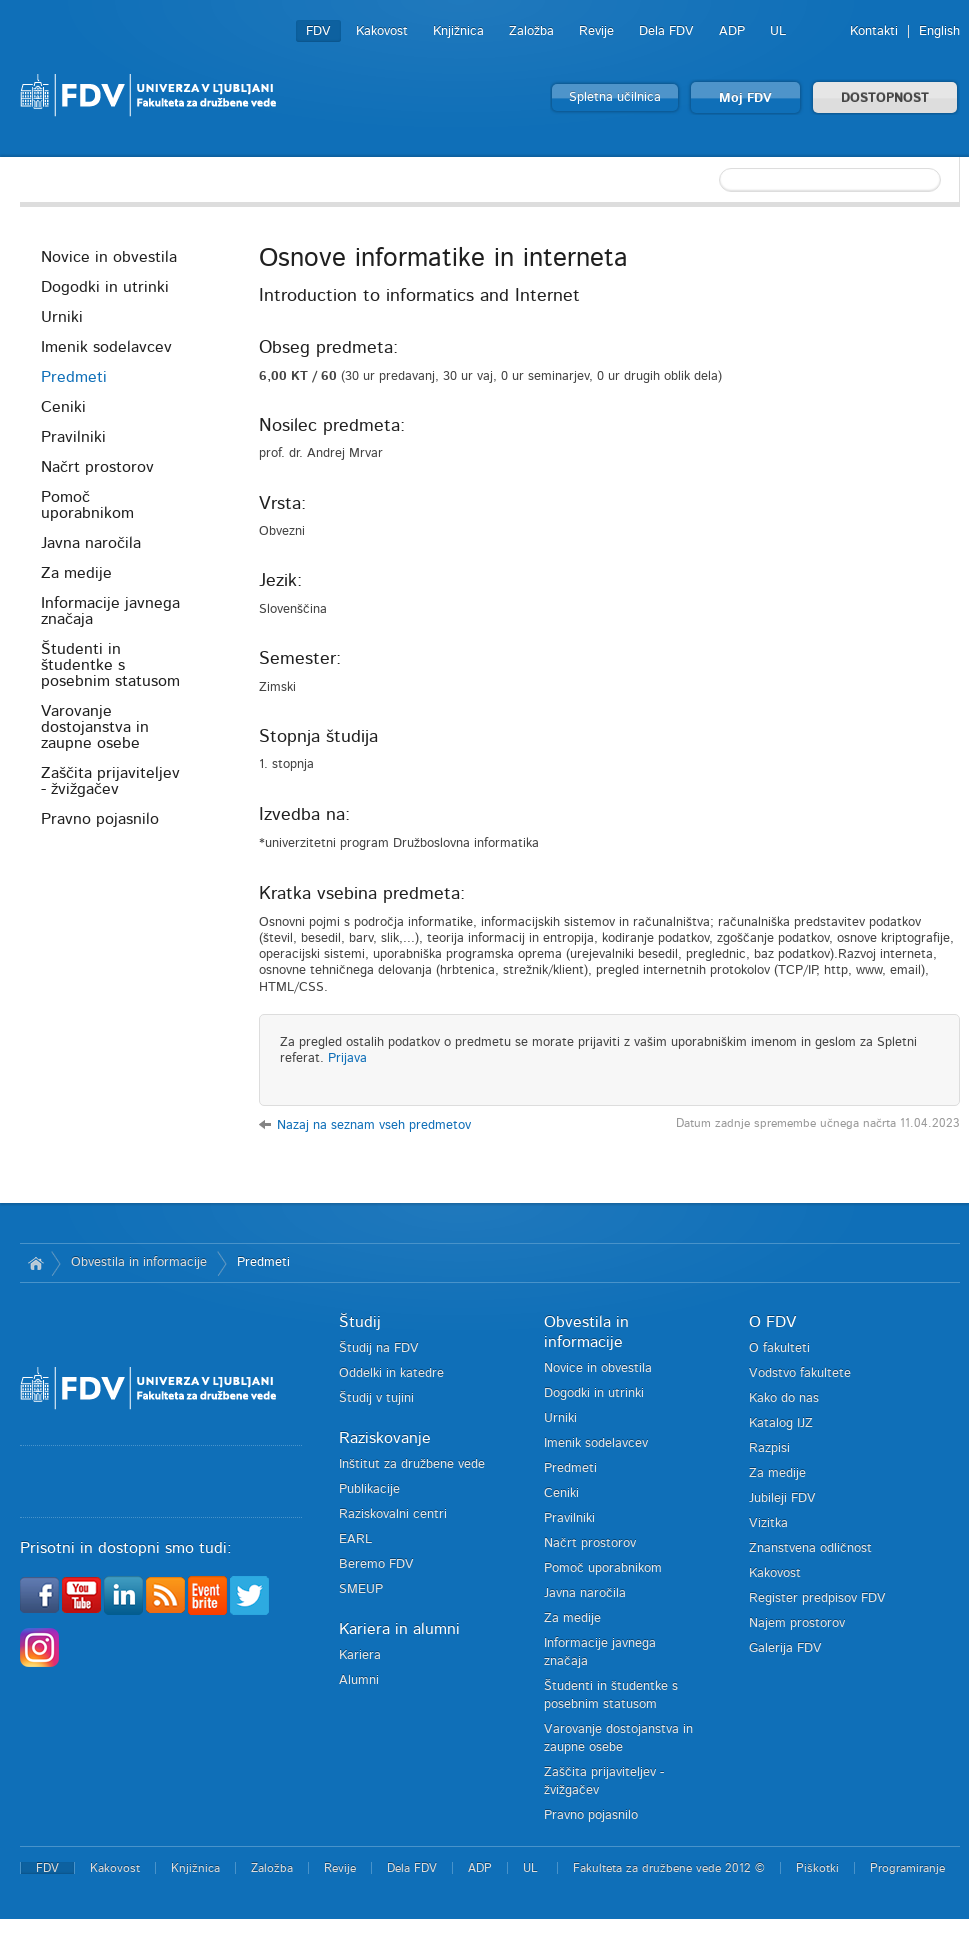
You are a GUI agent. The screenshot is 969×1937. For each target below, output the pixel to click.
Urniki (62, 317)
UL (778, 31)
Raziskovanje (385, 1438)
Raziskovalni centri (393, 1514)
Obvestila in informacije (139, 1262)
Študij (360, 1322)
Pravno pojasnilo (100, 819)
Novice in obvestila (109, 257)
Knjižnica (458, 31)
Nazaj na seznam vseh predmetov (374, 1125)
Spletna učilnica (615, 97)
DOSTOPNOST (885, 98)
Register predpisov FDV (817, 1598)
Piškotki (817, 1868)
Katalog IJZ (781, 1423)
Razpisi (769, 1448)
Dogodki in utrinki (105, 287)
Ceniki (63, 407)
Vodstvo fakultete (800, 1373)
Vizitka (768, 1523)
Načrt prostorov (97, 467)
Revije (596, 31)
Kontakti (874, 31)
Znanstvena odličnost (810, 1548)
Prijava (347, 1058)
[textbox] (830, 180)
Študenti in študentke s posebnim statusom (110, 665)
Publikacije (369, 1489)
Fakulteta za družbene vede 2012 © (669, 1868)
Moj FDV (745, 98)
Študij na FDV (379, 1348)
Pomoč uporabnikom (87, 505)
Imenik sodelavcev (106, 347)
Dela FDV (666, 31)
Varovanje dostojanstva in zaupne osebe (95, 727)
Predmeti (74, 377)
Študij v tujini (376, 1398)
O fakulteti (779, 1348)
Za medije (76, 573)
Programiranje (907, 1868)
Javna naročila (91, 543)
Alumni (359, 1680)
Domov (35, 1263)
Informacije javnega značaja (110, 611)
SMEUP (361, 1589)
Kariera (360, 1655)
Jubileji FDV (782, 1498)
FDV (318, 31)
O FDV (772, 1322)
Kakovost (382, 31)
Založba (531, 31)
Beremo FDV (376, 1564)
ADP (732, 31)
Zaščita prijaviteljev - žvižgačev (110, 781)
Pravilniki (73, 437)
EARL (355, 1539)
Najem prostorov (797, 1623)
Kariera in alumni (399, 1629)
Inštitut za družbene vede (412, 1464)
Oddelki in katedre (391, 1373)
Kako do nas (784, 1398)
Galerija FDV (785, 1648)
